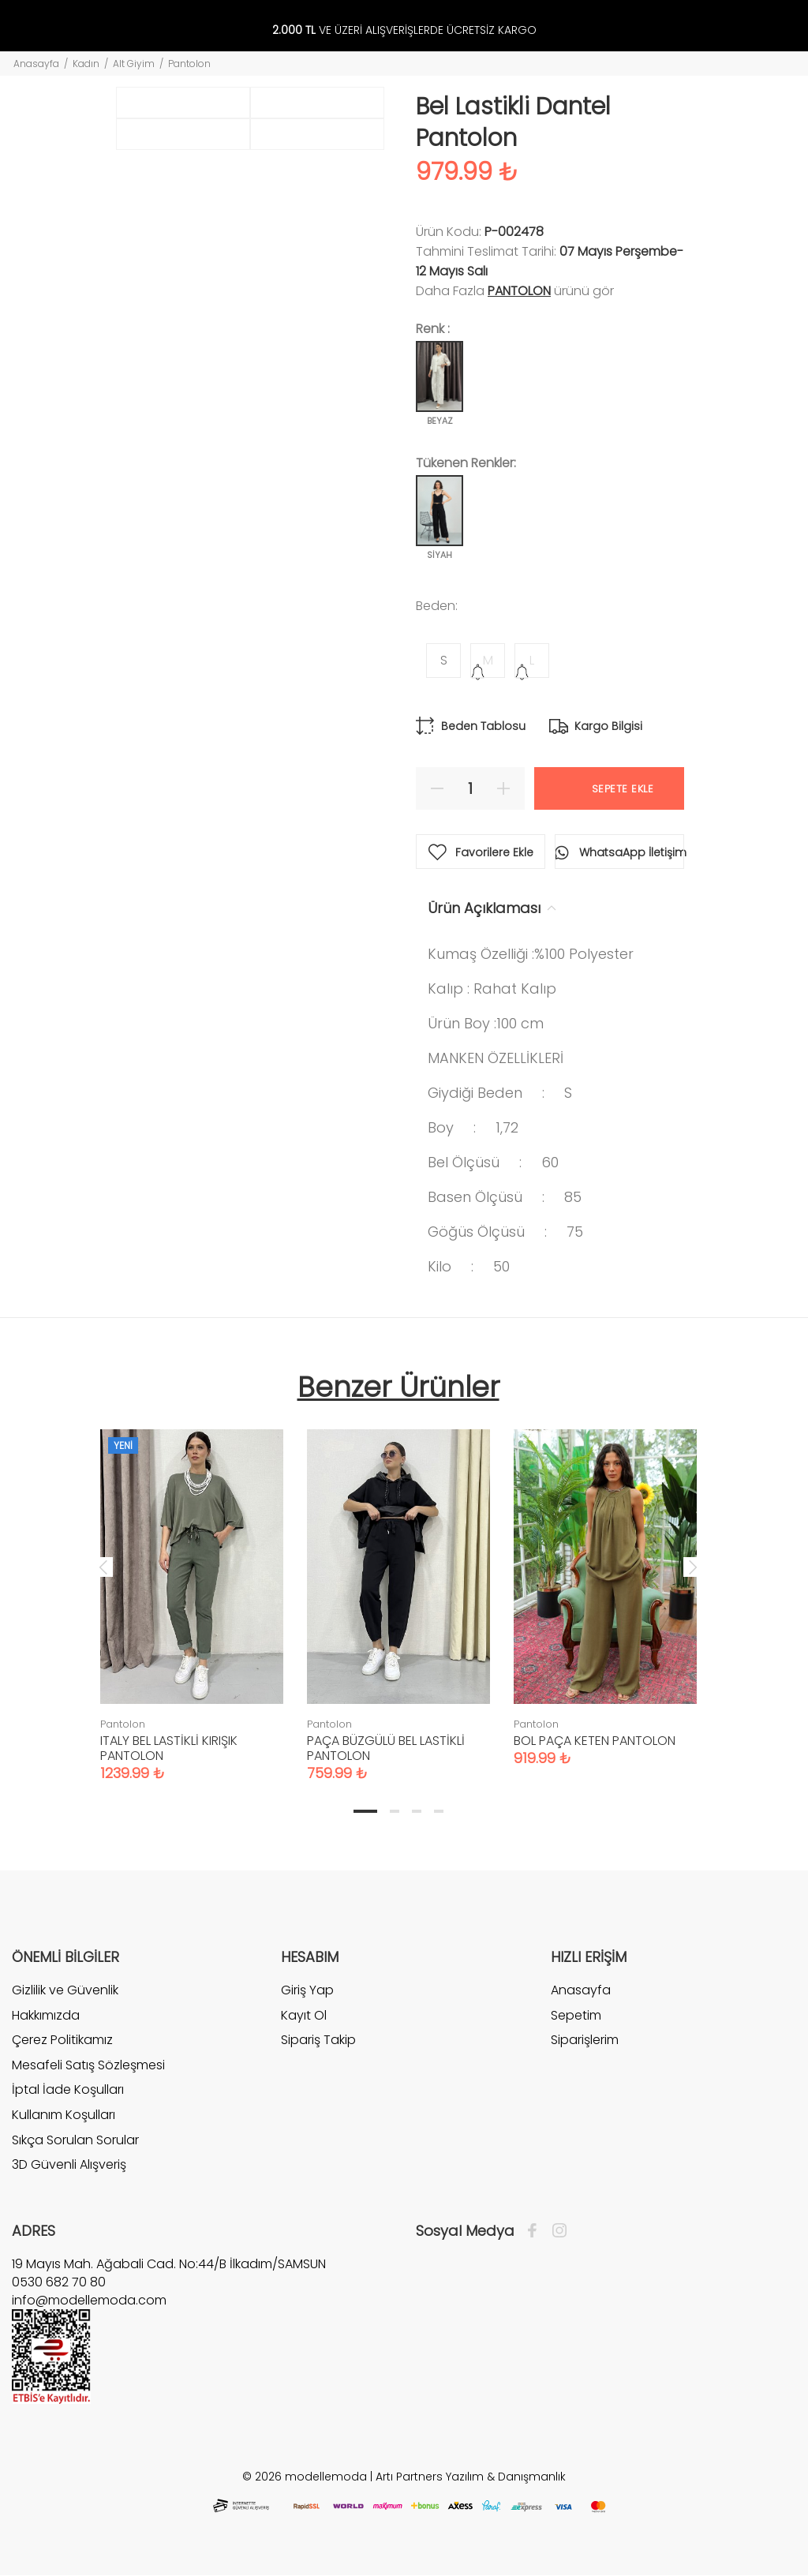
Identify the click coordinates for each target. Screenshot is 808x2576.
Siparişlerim (585, 2040)
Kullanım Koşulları (63, 2115)
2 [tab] (394, 1811)
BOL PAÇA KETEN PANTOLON (594, 1741)
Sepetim (576, 2015)
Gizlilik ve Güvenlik (65, 1990)
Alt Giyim (134, 63)
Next (693, 1567)
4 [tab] (438, 1811)
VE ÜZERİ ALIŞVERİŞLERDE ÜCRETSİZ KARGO (404, 30)
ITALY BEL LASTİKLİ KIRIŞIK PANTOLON (169, 1748)
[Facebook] (536, 2231)
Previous (103, 1567)
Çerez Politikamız (62, 2040)
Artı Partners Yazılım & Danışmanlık (471, 2476)
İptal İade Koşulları (68, 2089)
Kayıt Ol (304, 2015)
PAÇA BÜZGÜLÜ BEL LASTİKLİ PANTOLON (386, 1748)
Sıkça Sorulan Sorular (75, 2140)
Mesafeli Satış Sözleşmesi (88, 2065)
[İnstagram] (555, 2231)
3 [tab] (416, 1811)
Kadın (86, 63)
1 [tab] (365, 1811)
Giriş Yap (307, 1990)
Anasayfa (36, 63)
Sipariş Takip (318, 2040)
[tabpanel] (191, 1589)
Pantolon (189, 63)
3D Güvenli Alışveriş (69, 2164)
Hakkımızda (46, 2015)
